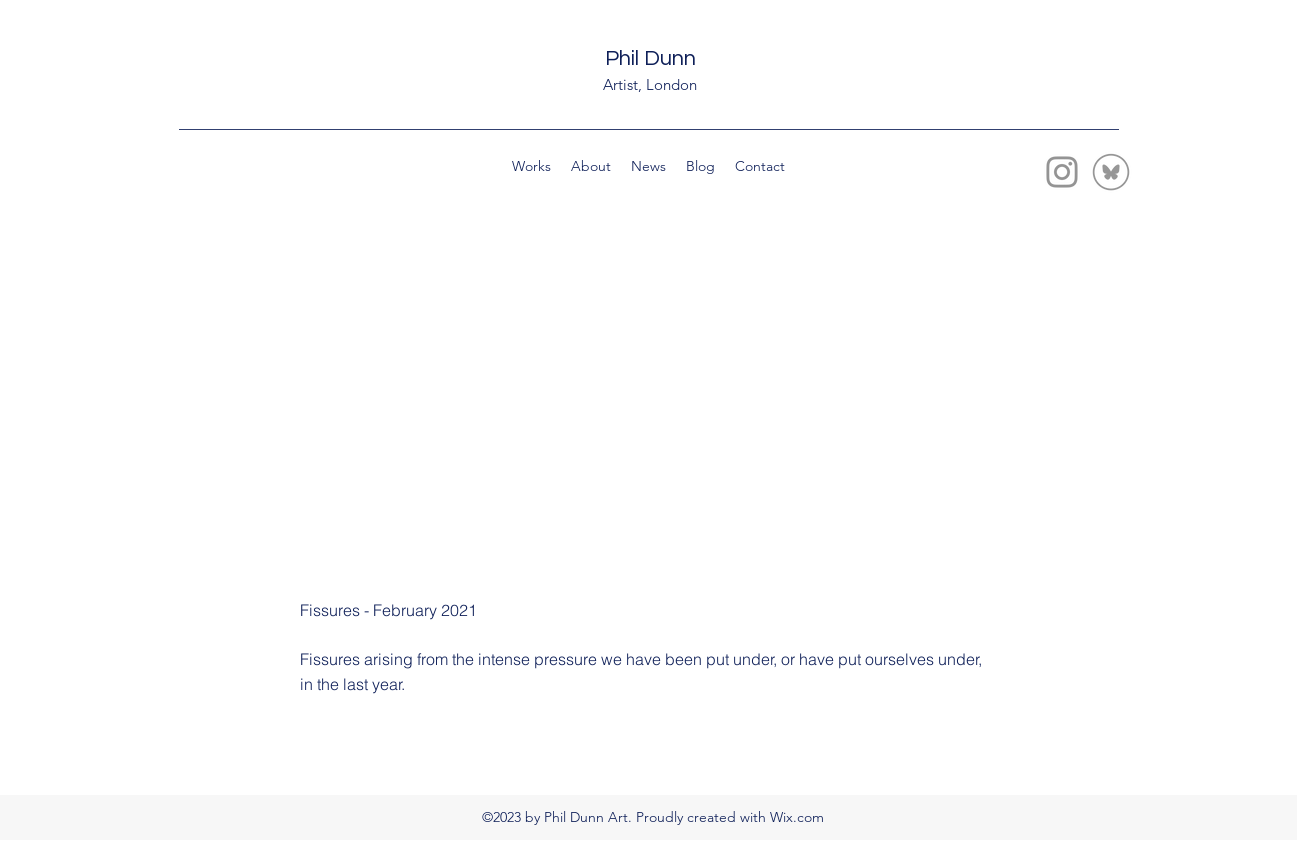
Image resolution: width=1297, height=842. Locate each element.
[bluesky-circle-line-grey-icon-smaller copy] (1111, 172)
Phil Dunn (650, 58)
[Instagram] (1062, 172)
